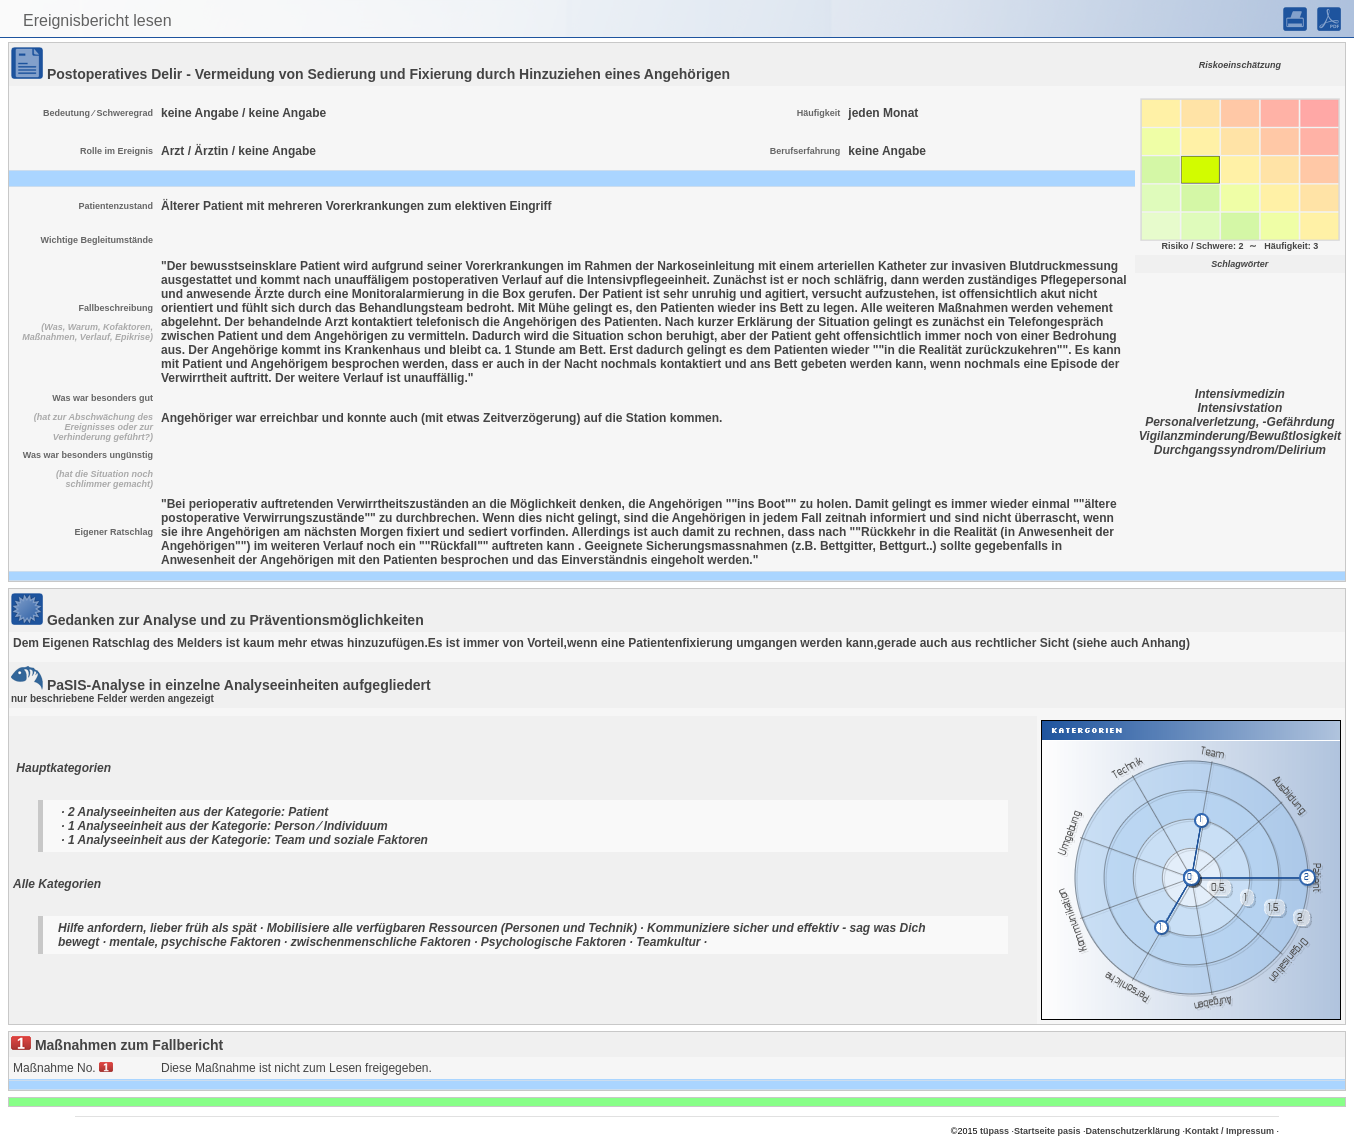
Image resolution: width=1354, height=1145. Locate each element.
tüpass (994, 1131)
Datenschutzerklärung (1133, 1131)
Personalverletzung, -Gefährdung (1239, 422)
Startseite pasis (1047, 1131)
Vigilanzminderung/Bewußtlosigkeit (1240, 436)
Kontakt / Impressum (1229, 1131)
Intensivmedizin (1240, 394)
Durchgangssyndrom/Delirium (1240, 450)
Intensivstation (1240, 408)
